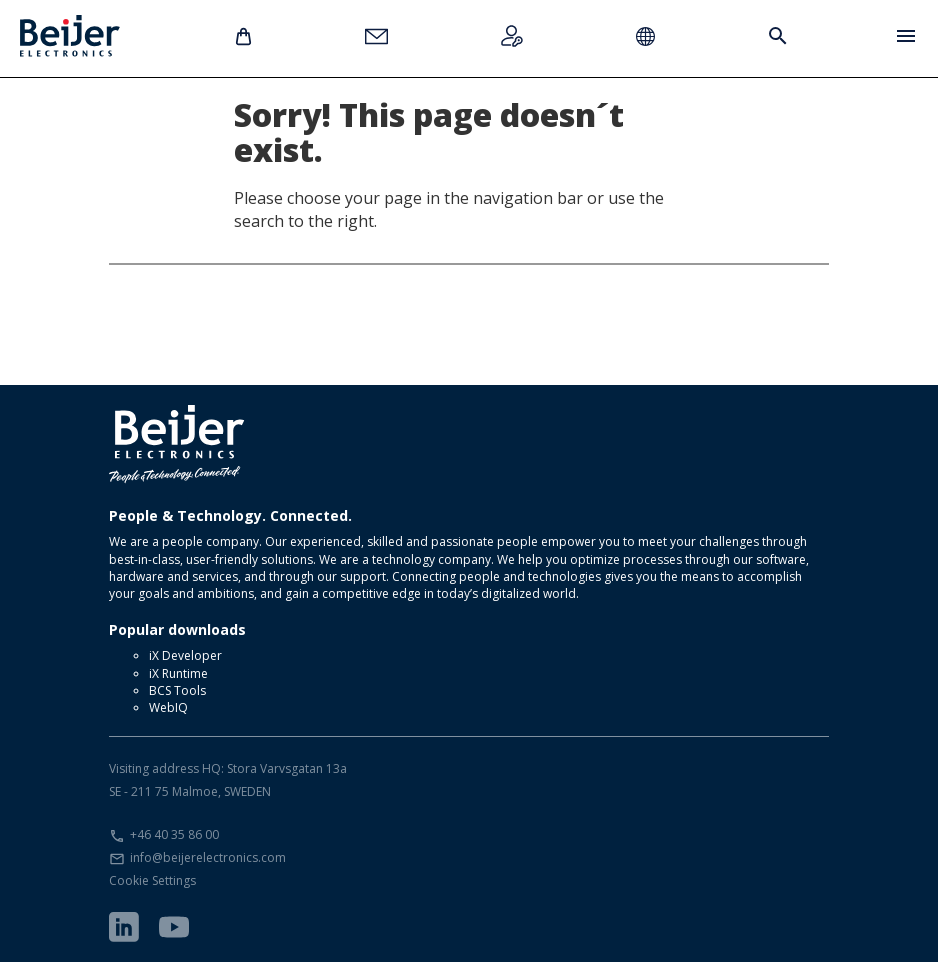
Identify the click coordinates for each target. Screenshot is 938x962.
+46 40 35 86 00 (174, 834)
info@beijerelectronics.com (208, 857)
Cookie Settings (152, 880)
